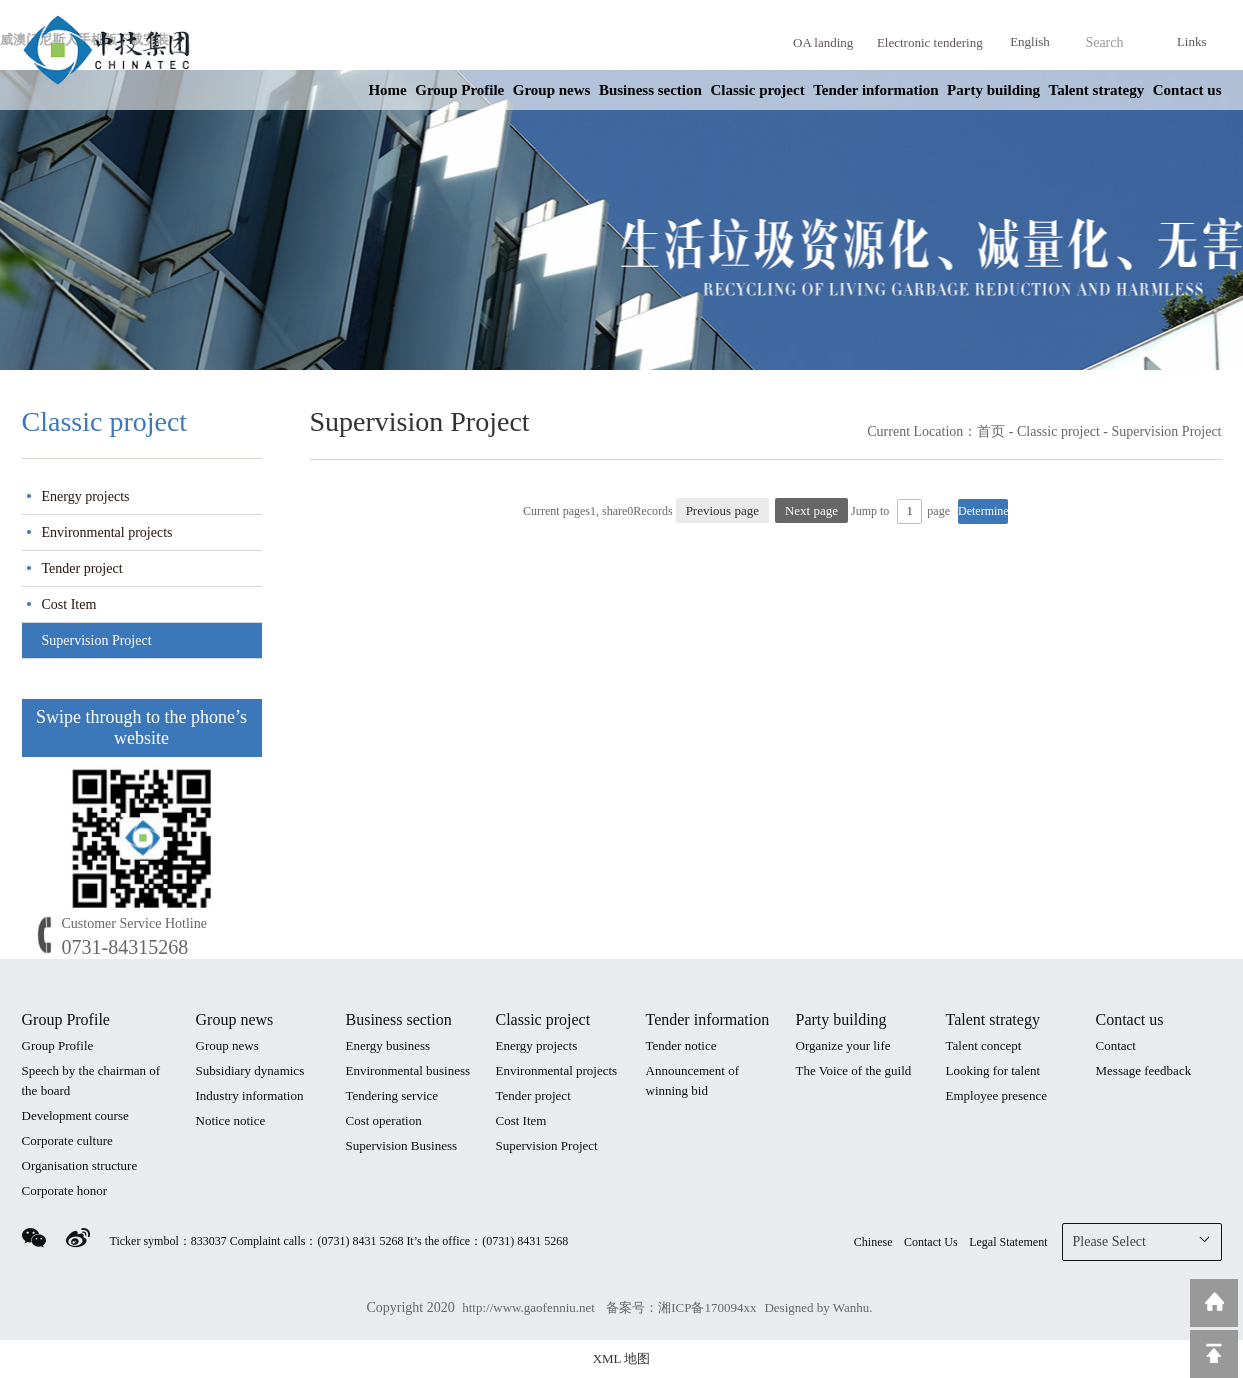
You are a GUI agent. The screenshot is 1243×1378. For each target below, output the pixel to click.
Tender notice (681, 1045)
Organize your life (843, 1045)
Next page (811, 510)
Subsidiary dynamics (250, 1070)
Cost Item (69, 604)
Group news (552, 90)
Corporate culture (67, 1140)
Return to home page (1214, 1303)
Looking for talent (993, 1070)
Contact (1116, 1045)
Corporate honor (65, 1190)
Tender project (82, 568)
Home (387, 90)
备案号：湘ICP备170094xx (681, 1307)
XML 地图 (622, 1358)
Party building (993, 90)
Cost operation (384, 1120)
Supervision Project (97, 640)
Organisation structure (80, 1165)
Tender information (875, 90)
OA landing (823, 42)
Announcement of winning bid (693, 1080)
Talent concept (984, 1045)
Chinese (873, 1242)
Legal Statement (1008, 1242)
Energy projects (86, 496)
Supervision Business (402, 1145)
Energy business (388, 1045)
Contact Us (931, 1242)
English (1030, 41)
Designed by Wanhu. (818, 1307)
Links (1192, 41)
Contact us (1187, 90)
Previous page (722, 510)
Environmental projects (107, 532)
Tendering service (392, 1095)
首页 (991, 431)
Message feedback (1144, 1070)
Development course (75, 1115)
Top (1214, 1354)
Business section (650, 90)
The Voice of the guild (854, 1070)
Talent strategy (1097, 90)
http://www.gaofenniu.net (530, 1307)
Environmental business (408, 1070)
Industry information (250, 1095)
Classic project (757, 90)
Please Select (1142, 1240)
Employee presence (996, 1095)
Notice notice (231, 1120)
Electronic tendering (930, 42)
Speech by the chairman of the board (91, 1080)
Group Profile (459, 90)
